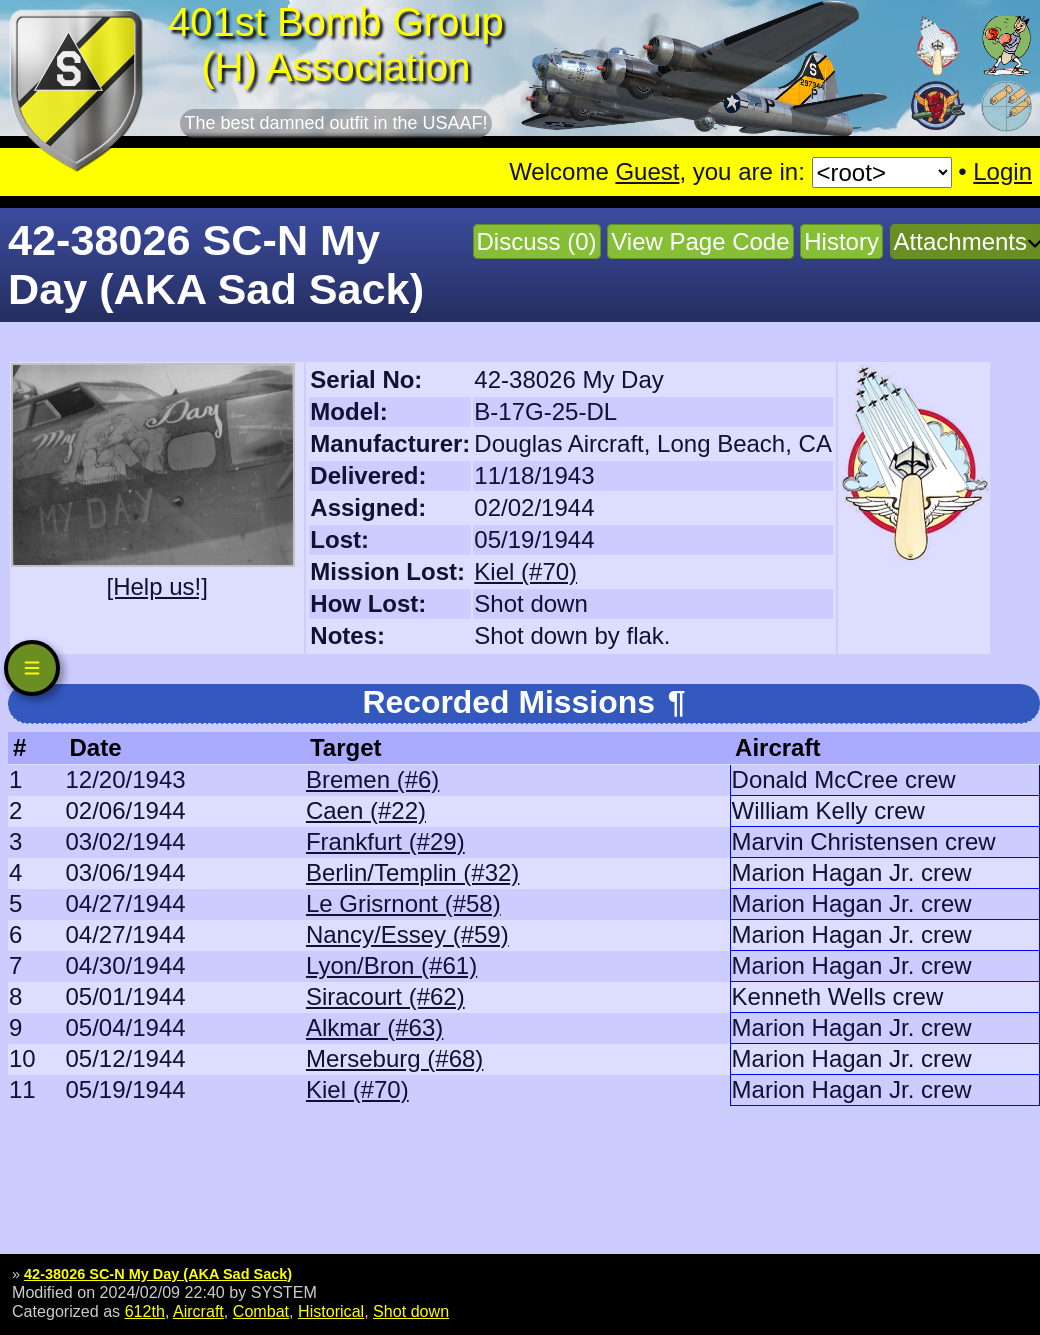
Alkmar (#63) (374, 1027)
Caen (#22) (366, 810)
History (841, 241)
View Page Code (700, 241)
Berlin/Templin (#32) (412, 872)
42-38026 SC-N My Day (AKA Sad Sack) (158, 1274)
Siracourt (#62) (385, 996)
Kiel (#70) (525, 571)
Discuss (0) (537, 241)
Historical (331, 1311)
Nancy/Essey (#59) (407, 934)
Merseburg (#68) (394, 1058)
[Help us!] (156, 586)
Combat (261, 1311)
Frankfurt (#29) (385, 841)
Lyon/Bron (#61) (391, 965)
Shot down (411, 1311)
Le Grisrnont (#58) (403, 903)
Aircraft (198, 1311)
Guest (647, 171)
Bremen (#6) (372, 779)
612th (145, 1311)
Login (1002, 171)
